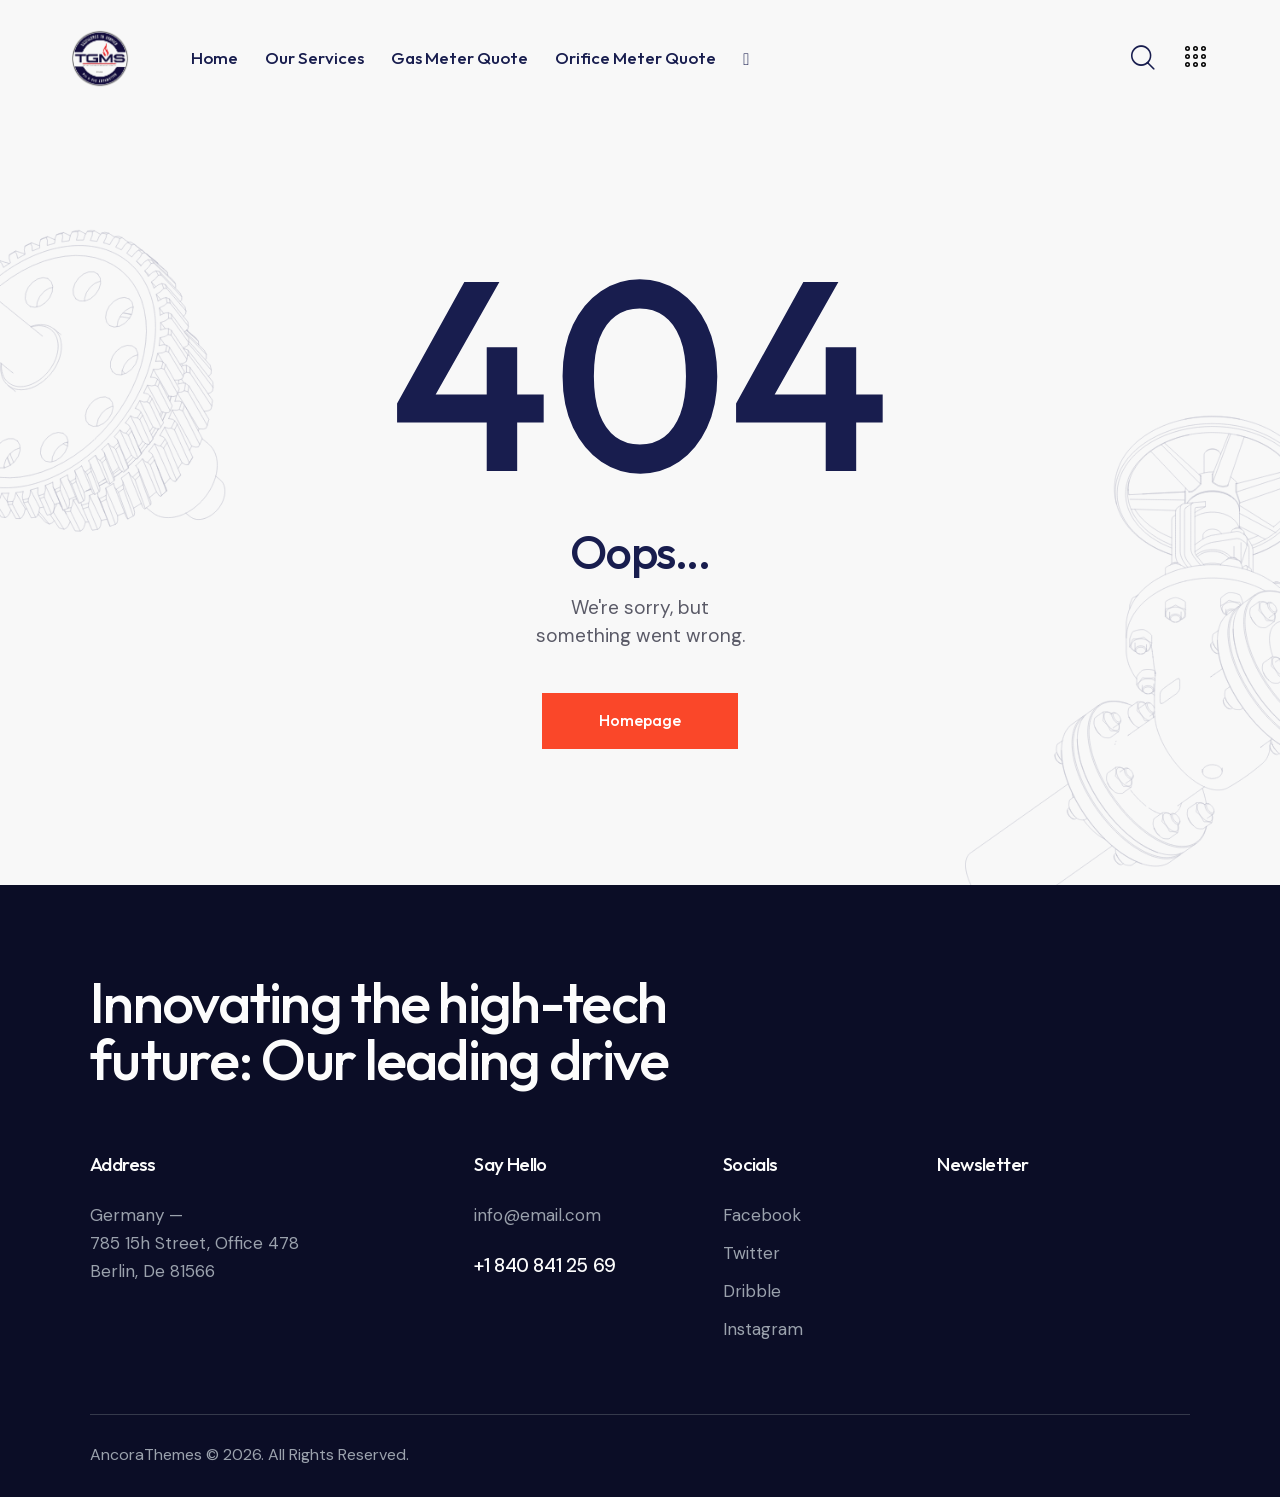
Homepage (640, 720)
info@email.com (537, 1215)
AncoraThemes (146, 1454)
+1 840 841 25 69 (545, 1265)
